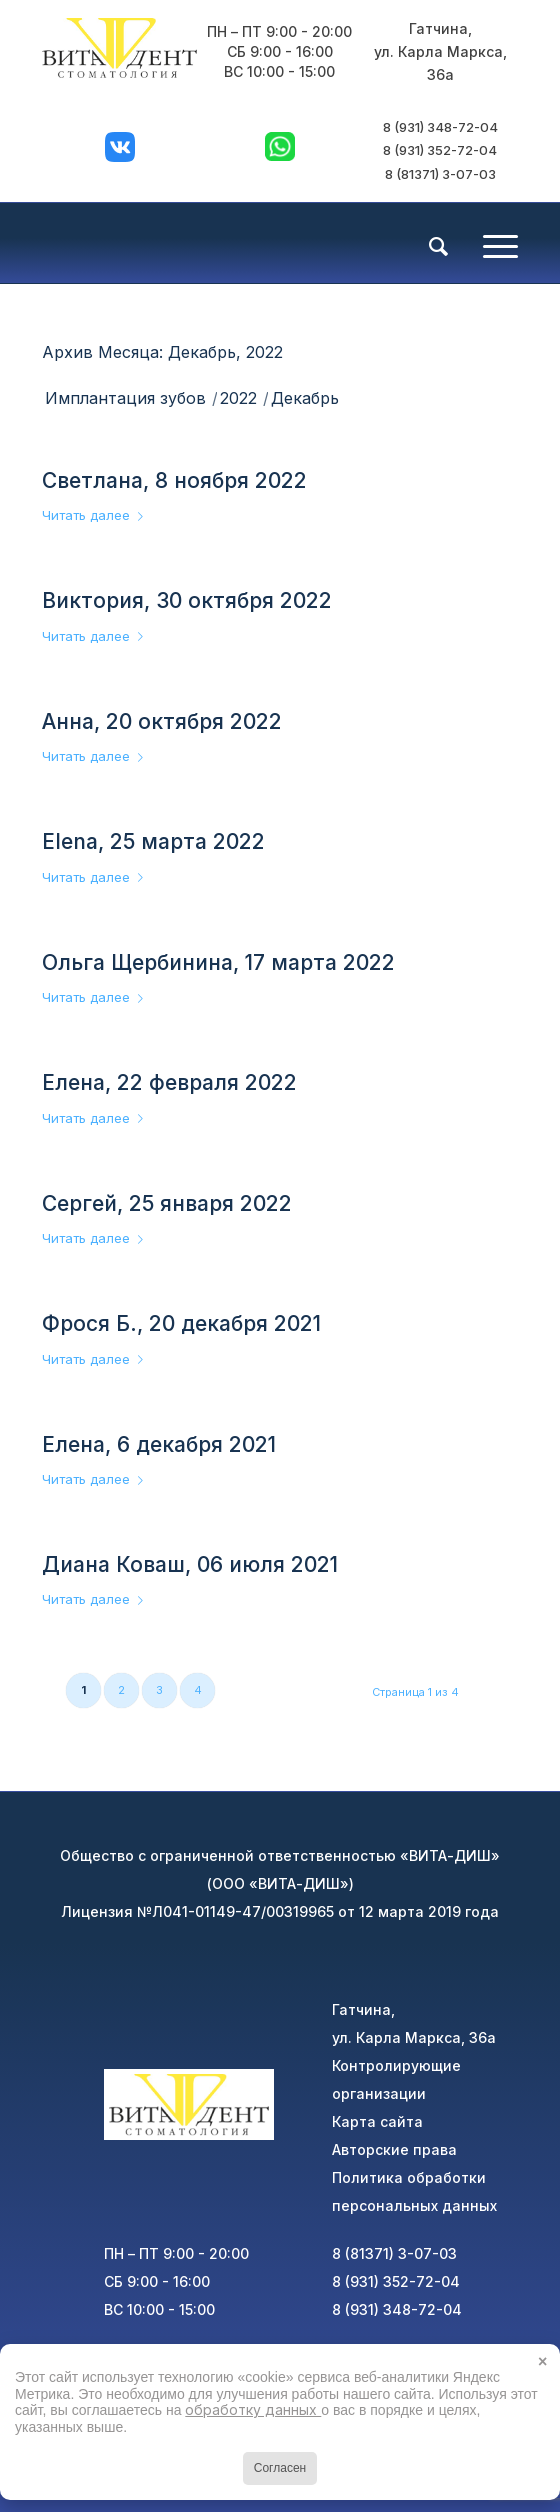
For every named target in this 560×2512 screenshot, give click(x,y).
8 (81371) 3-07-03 (440, 174)
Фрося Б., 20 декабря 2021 (181, 1323)
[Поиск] (428, 247)
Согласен (280, 2468)
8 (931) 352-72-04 (440, 150)
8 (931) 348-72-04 (440, 127)
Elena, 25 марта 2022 (153, 841)
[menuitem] (428, 245)
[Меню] (490, 243)
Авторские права (394, 2149)
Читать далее (96, 515)
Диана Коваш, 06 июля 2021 (190, 1564)
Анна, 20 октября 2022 (162, 721)
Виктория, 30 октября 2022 (187, 600)
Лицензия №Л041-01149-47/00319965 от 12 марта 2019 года (280, 1911)
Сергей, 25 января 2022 (167, 1203)
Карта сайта (377, 2121)
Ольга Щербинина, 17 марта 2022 (218, 962)
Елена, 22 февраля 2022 (169, 1082)
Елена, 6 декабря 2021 (159, 1444)
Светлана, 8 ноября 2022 (174, 480)
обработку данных (253, 2409)
